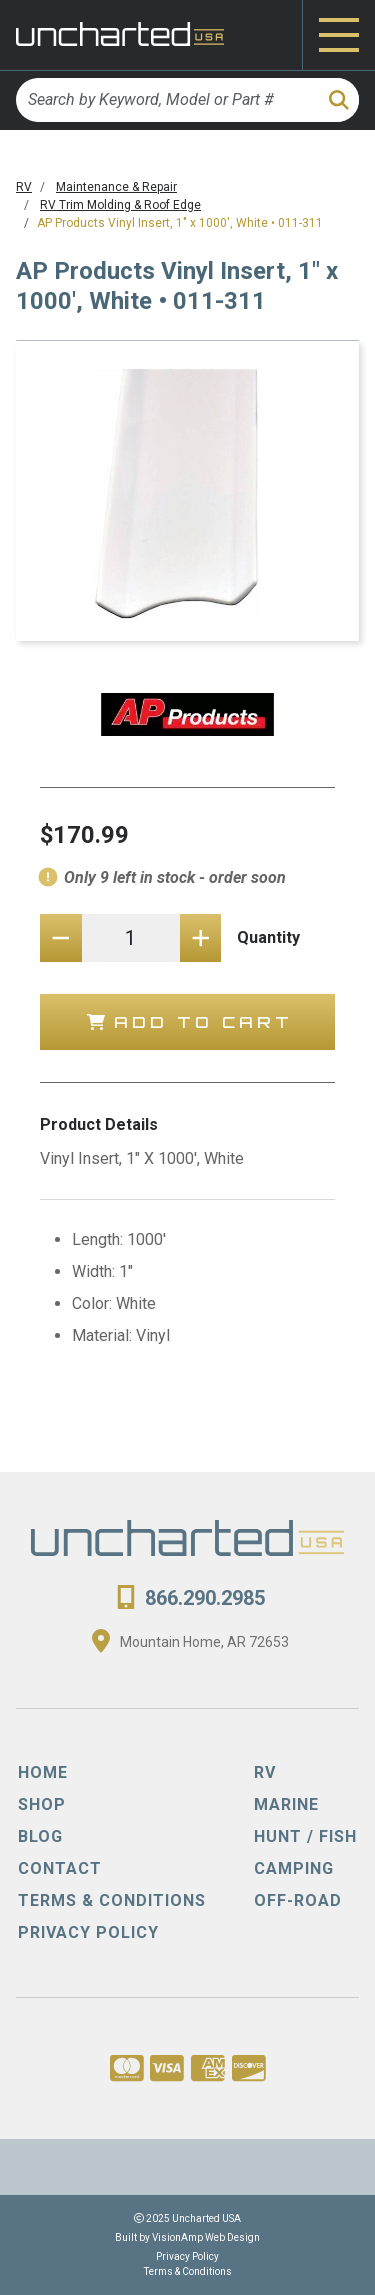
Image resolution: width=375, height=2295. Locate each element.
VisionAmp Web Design (206, 2237)
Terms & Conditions (188, 2271)
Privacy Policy (187, 2256)
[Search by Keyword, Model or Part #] (166, 100)
